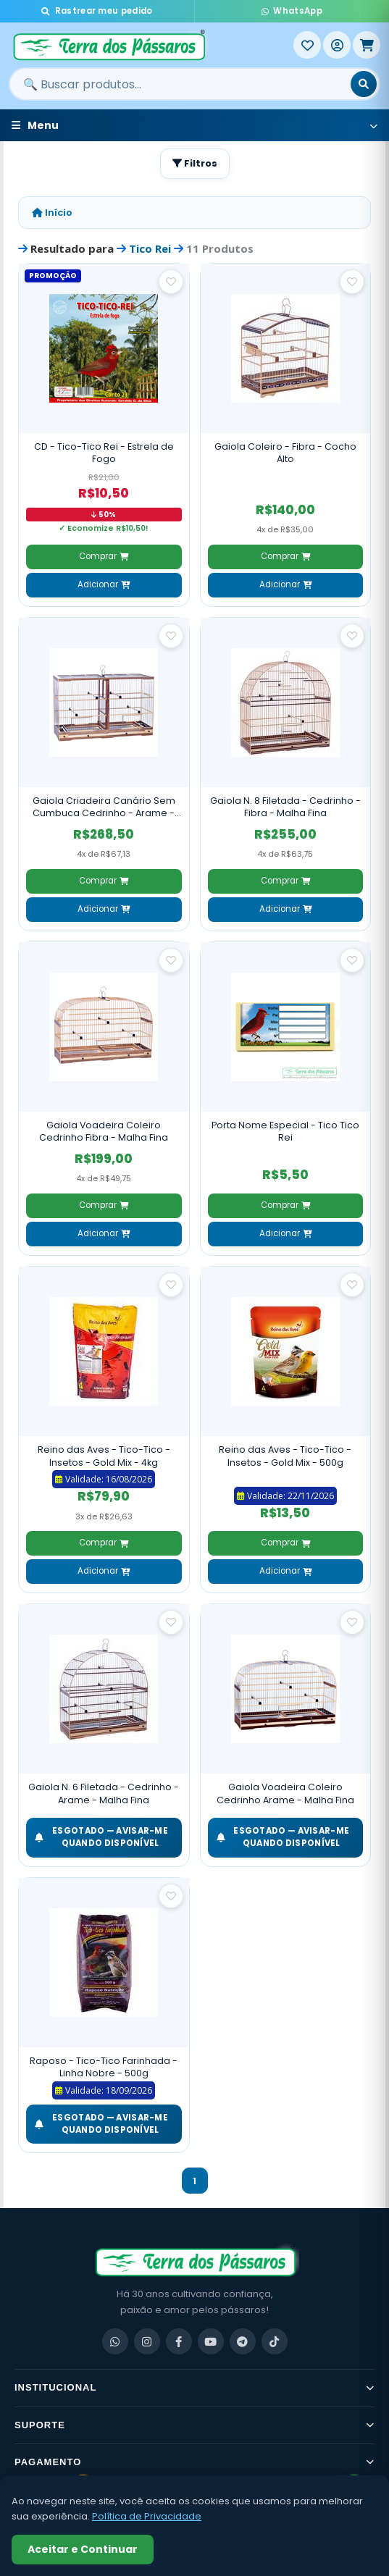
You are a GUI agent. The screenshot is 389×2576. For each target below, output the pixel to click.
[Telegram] (243, 2341)
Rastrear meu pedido (96, 11)
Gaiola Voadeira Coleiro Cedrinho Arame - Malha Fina (285, 1793)
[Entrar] (337, 45)
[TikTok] (275, 2341)
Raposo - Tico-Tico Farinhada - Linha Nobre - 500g (103, 2067)
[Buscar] (364, 84)
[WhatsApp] (115, 2341)
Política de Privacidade (146, 2516)
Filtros (194, 163)
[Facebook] (179, 2341)
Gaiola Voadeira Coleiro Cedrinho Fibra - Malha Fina (103, 1131)
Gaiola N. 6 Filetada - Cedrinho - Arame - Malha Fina (103, 1793)
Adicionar (104, 584)
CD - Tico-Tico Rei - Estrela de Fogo (104, 453)
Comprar (103, 556)
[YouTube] (211, 2341)
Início (52, 212)
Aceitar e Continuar (83, 2549)
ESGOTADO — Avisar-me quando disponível (101, 1837)
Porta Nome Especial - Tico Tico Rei (285, 1131)
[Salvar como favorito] (171, 281)
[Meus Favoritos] (307, 45)
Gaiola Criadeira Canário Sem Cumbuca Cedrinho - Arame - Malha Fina (104, 807)
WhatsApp (292, 11)
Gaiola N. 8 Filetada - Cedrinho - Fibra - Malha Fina (285, 807)
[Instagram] (147, 2341)
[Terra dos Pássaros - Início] (151, 45)
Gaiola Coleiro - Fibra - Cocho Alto (285, 453)
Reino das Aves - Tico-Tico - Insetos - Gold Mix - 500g (285, 1456)
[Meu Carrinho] (366, 45)
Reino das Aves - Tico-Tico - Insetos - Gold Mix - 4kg (104, 1456)
